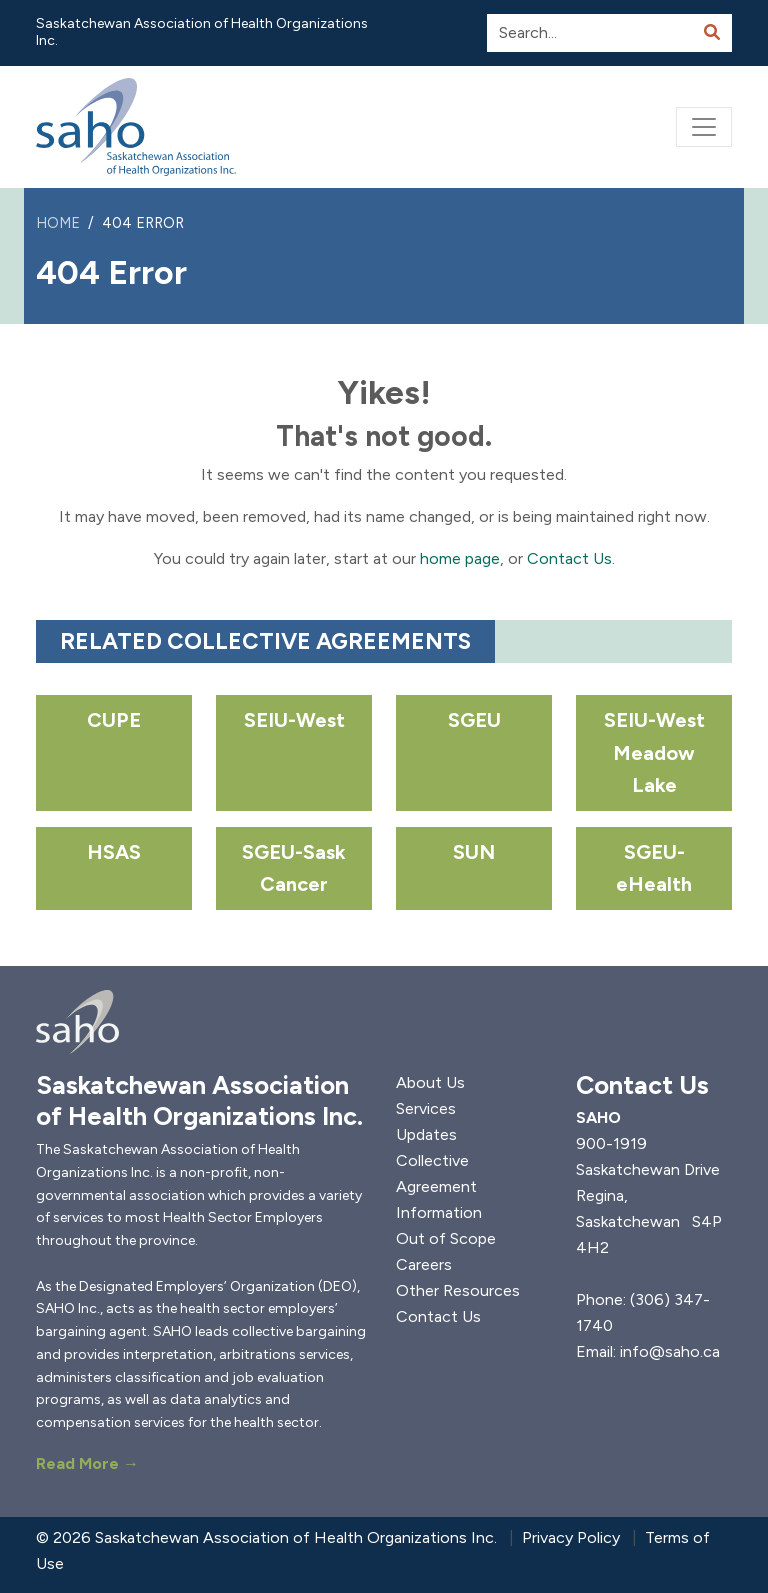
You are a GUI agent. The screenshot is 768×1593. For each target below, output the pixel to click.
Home (58, 223)
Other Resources (458, 1290)
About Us (430, 1082)
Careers (424, 1264)
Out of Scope (446, 1238)
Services (426, 1108)
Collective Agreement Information (439, 1186)
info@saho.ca (670, 1351)
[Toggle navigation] (704, 127)
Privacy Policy (571, 1537)
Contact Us (569, 558)
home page (460, 558)
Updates (426, 1134)
